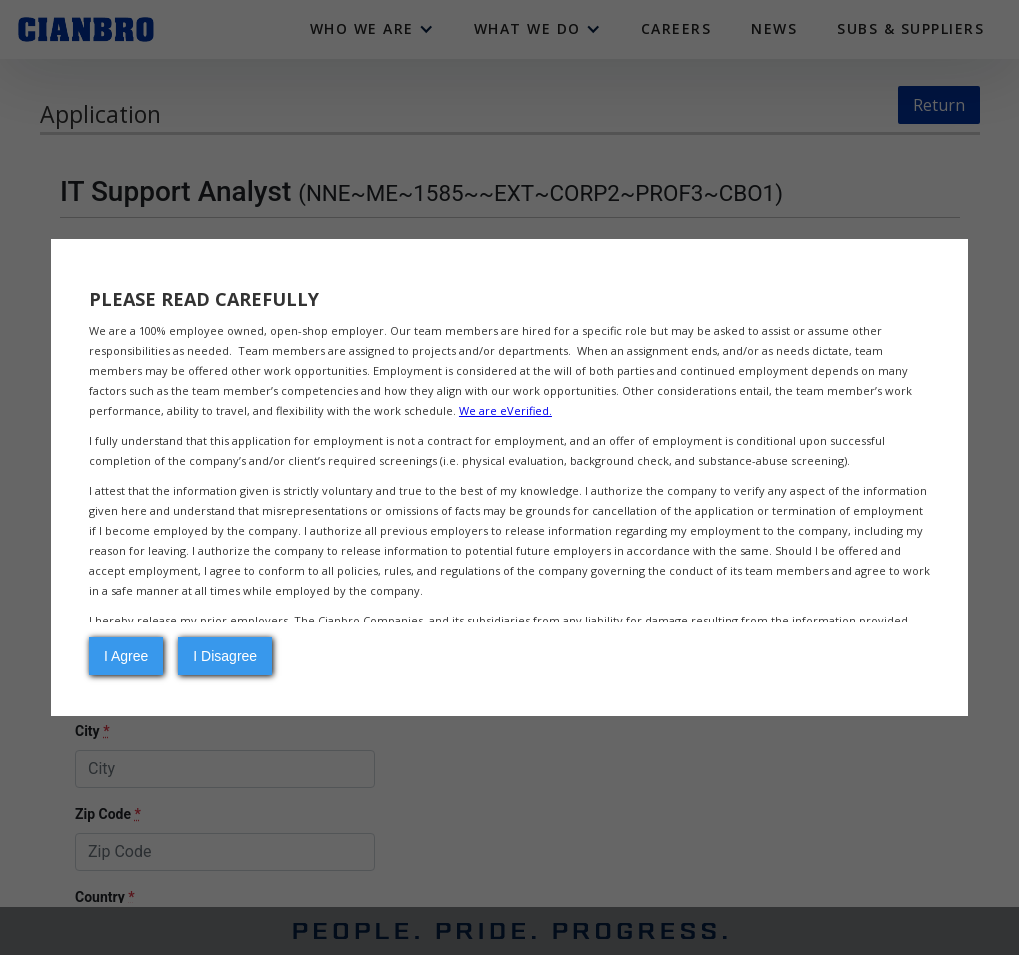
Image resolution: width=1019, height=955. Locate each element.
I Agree (126, 656)
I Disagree (225, 656)
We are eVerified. (505, 410)
